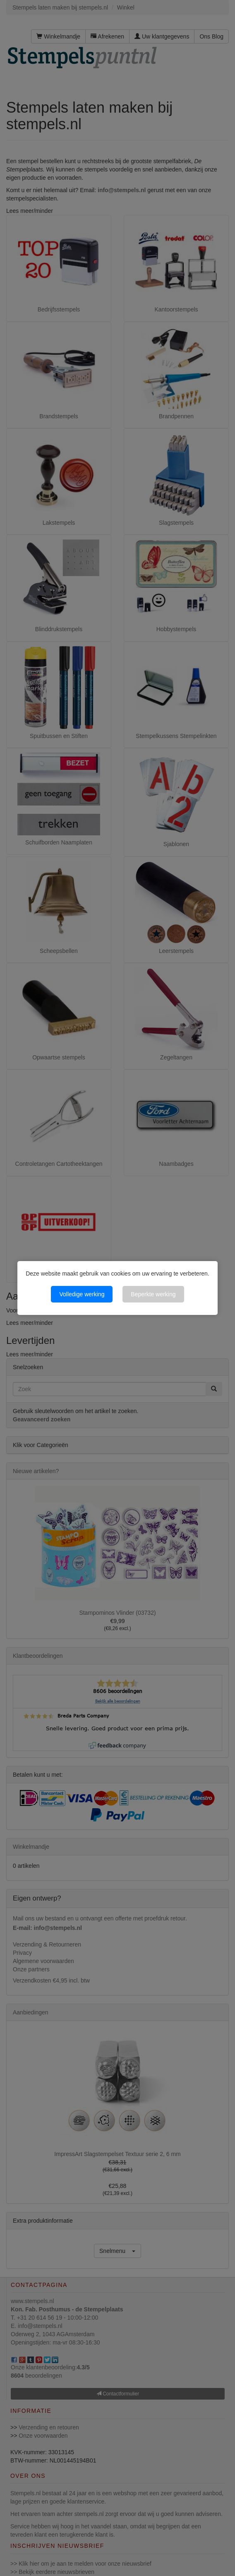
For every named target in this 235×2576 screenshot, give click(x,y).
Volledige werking (81, 1294)
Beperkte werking (153, 1294)
